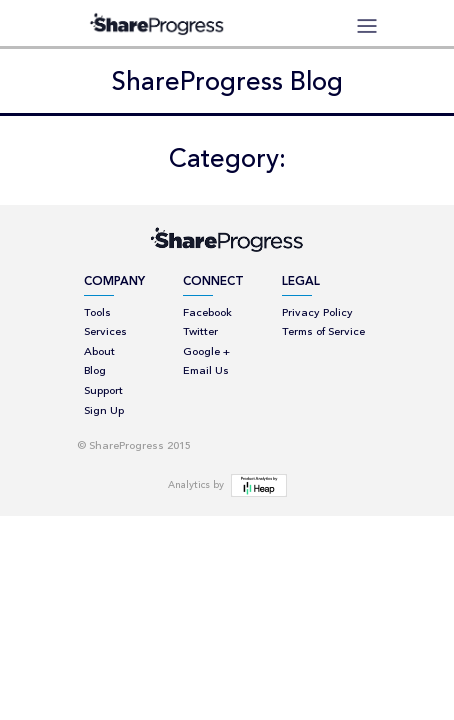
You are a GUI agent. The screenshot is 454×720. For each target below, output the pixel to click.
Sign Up (104, 411)
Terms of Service (323, 332)
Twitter (200, 332)
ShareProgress (162, 23)
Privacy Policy (317, 313)
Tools (97, 313)
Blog (95, 371)
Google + (206, 352)
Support (103, 391)
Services (105, 332)
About (99, 352)
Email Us (206, 371)
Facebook (207, 313)
